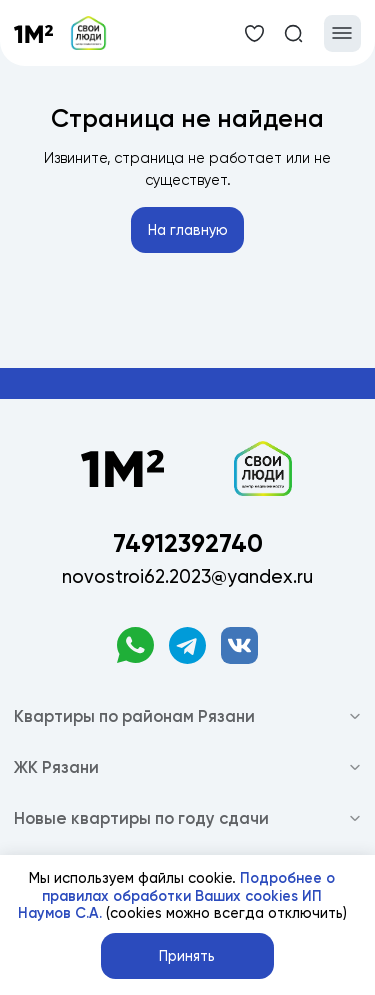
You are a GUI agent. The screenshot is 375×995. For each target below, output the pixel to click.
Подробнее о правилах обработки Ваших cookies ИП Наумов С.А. (177, 895)
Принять (187, 956)
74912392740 (188, 543)
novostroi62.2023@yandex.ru (187, 577)
